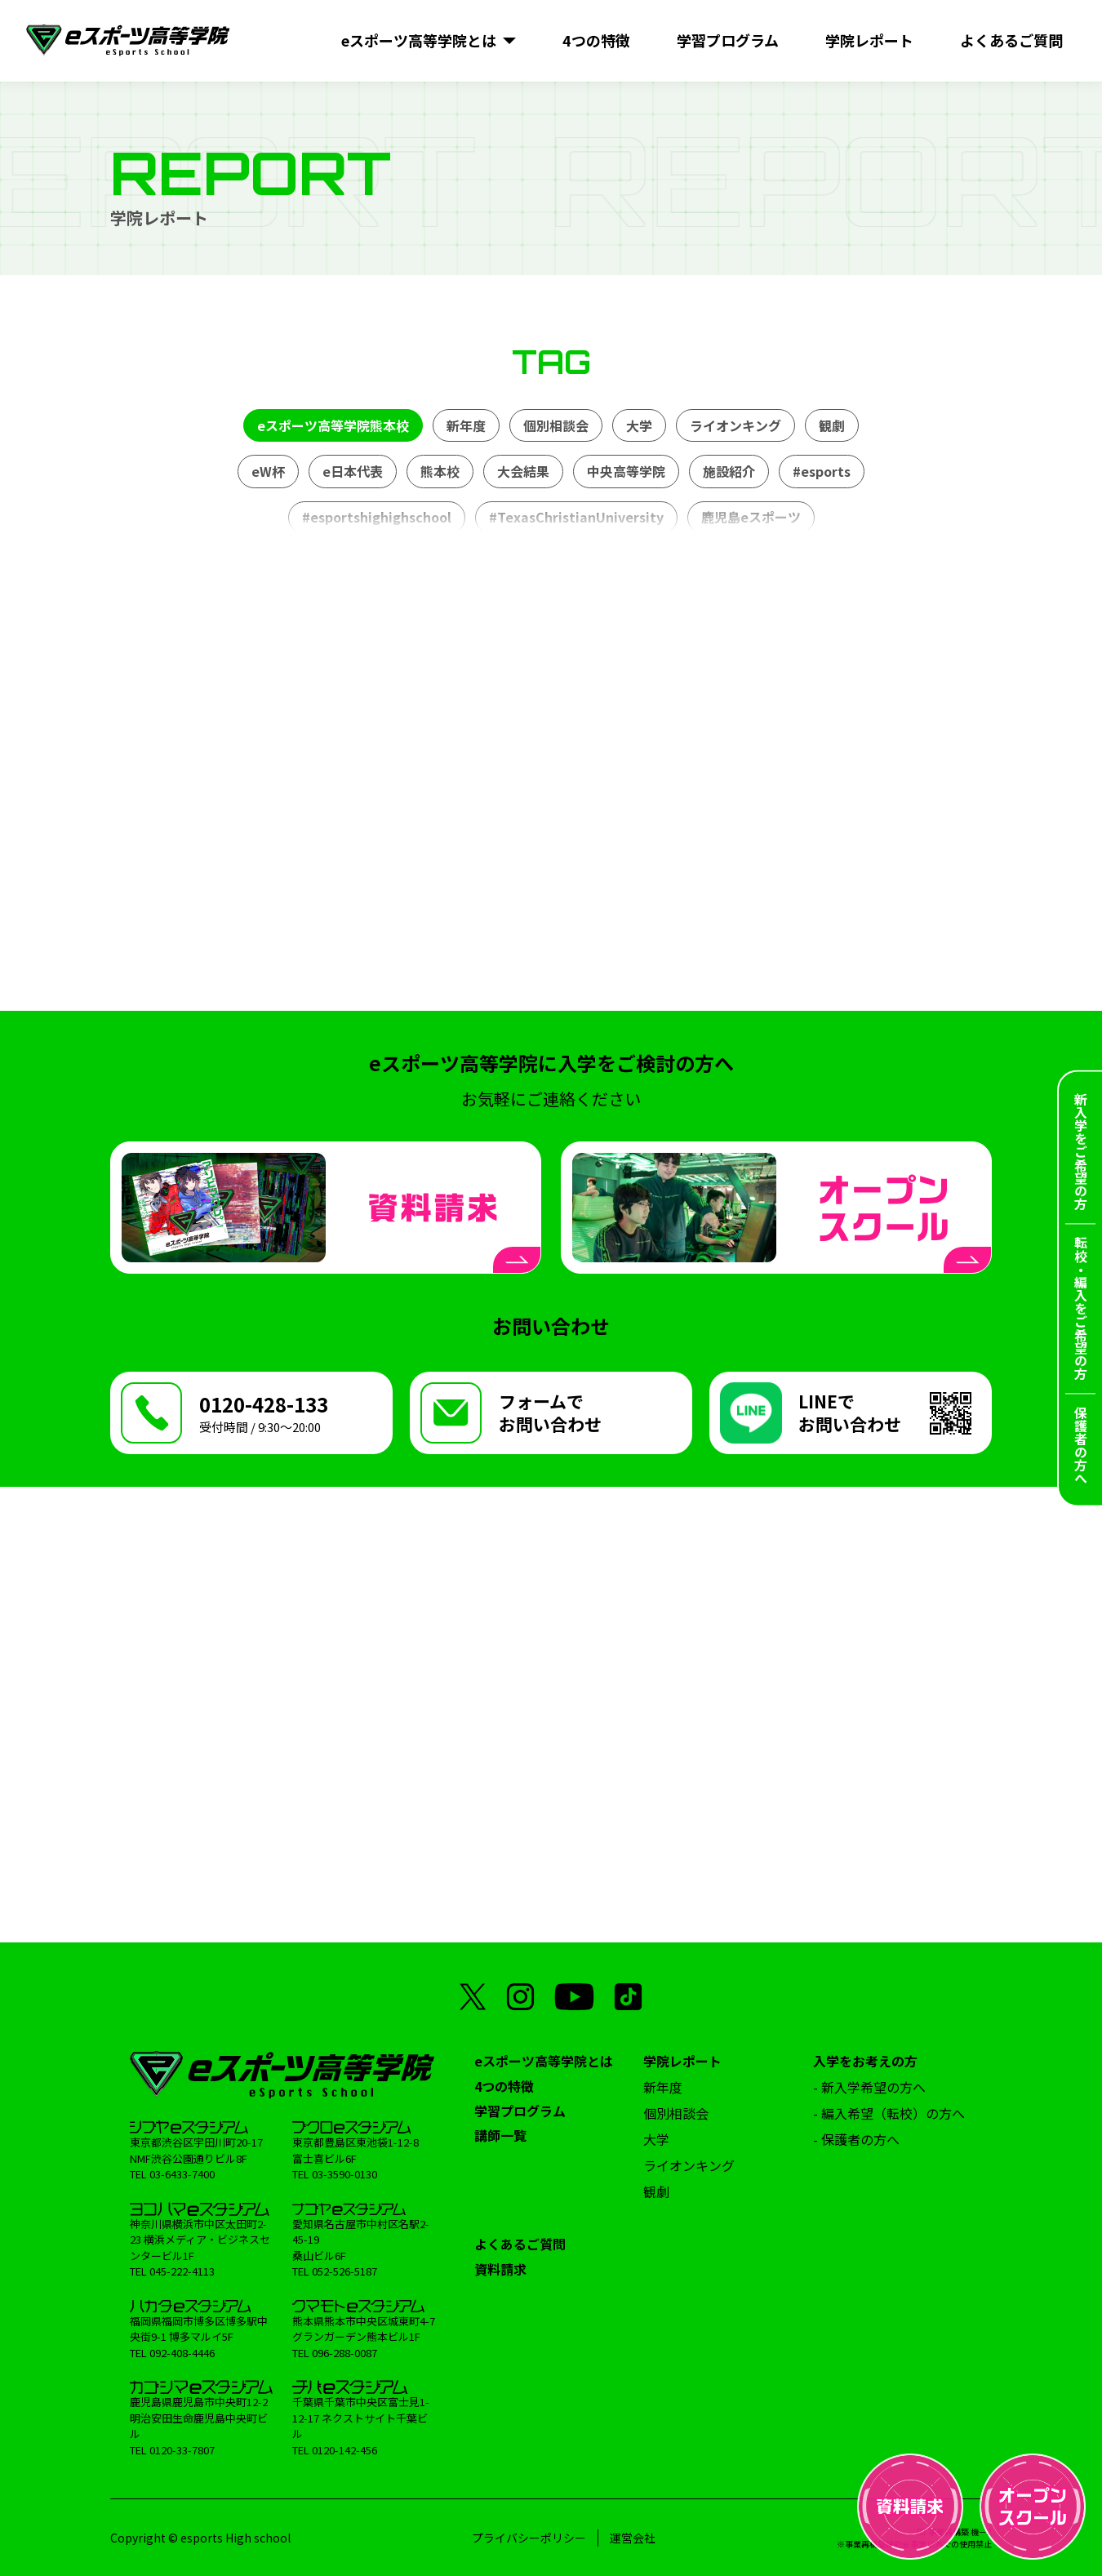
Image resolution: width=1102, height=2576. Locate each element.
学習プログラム (520, 2110)
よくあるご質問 (520, 2243)
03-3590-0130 (344, 2174)
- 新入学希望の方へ (869, 2087)
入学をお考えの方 (865, 2061)
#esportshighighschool (376, 517)
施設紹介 (729, 471)
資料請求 (500, 2269)
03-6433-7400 (182, 2174)
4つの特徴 (504, 2086)
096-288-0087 (344, 2352)
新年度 (466, 425)
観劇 (832, 425)
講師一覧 (500, 2135)
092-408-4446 (182, 2352)
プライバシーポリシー (529, 2537)
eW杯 (268, 471)
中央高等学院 (626, 471)
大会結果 (523, 471)
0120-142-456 (344, 2450)
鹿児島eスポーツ (751, 517)
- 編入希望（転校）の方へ (889, 2113)
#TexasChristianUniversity (576, 517)
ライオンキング (735, 425)
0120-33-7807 (182, 2450)
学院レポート (682, 2061)
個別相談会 (556, 425)
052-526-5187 (344, 2271)
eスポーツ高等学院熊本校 (333, 425)
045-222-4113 (182, 2271)
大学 (639, 425)
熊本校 (440, 471)
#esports (822, 471)
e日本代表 (352, 471)
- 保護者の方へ (856, 2139)
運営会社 (632, 2537)
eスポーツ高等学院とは (543, 2061)
